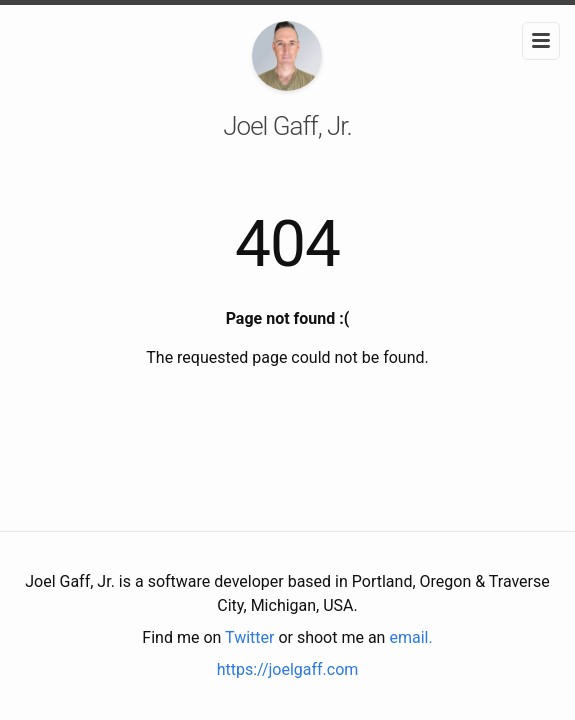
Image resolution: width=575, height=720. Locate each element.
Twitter (249, 637)
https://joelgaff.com (288, 669)
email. (410, 637)
